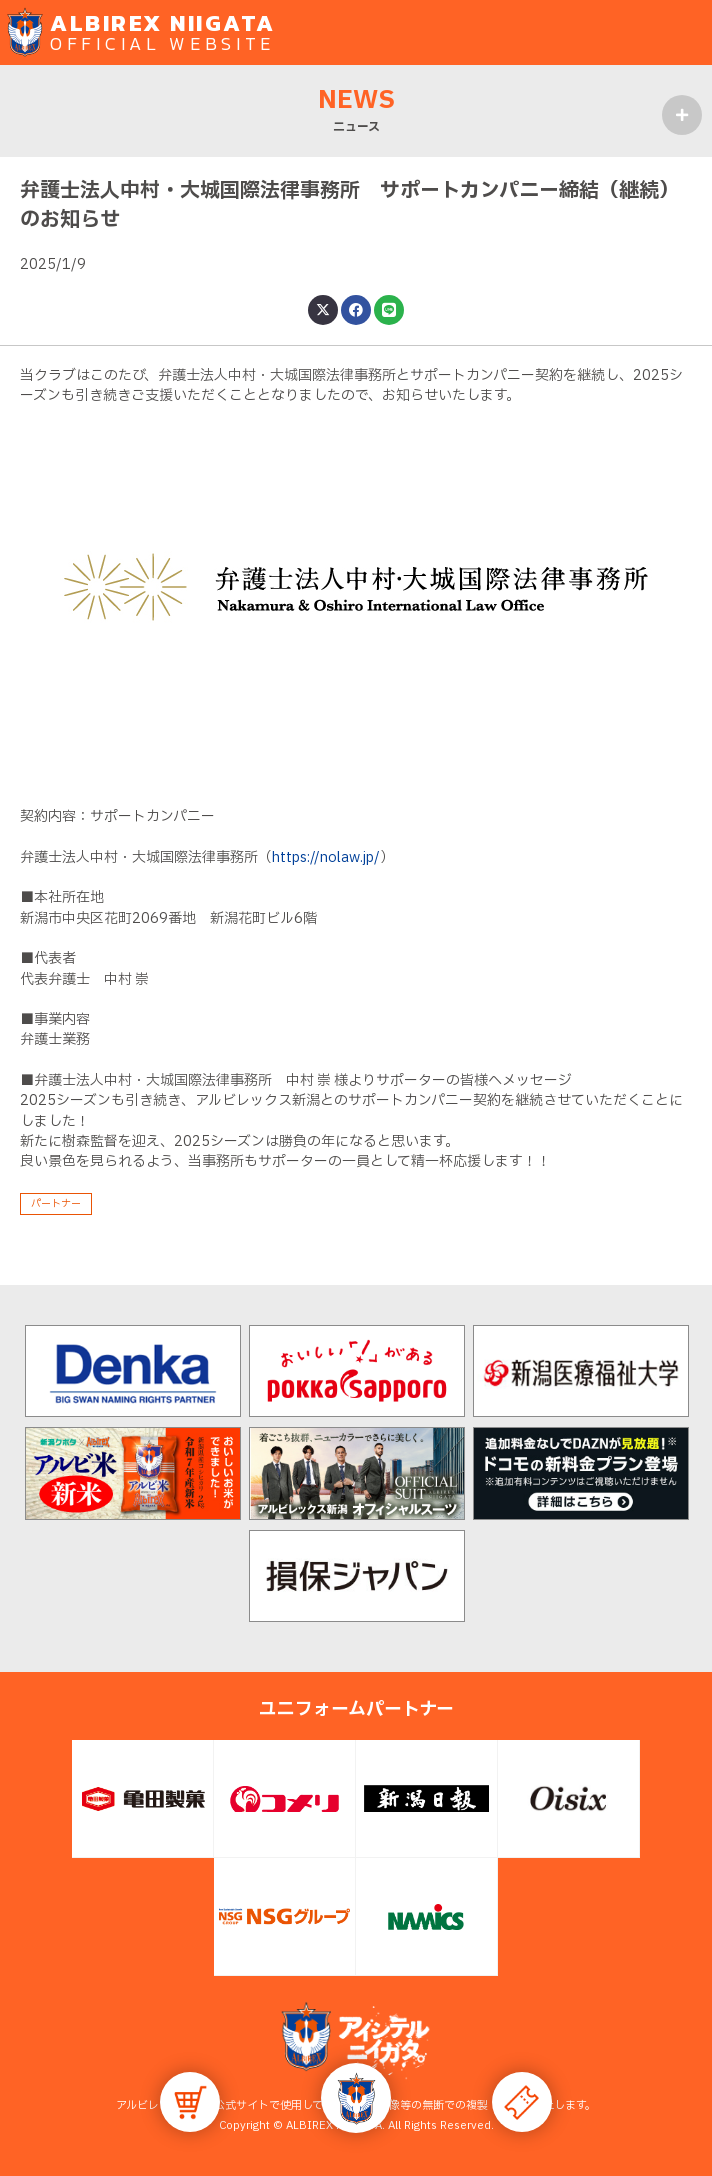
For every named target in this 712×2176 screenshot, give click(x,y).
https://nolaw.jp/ (326, 857)
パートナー (56, 1203)
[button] (356, 2098)
